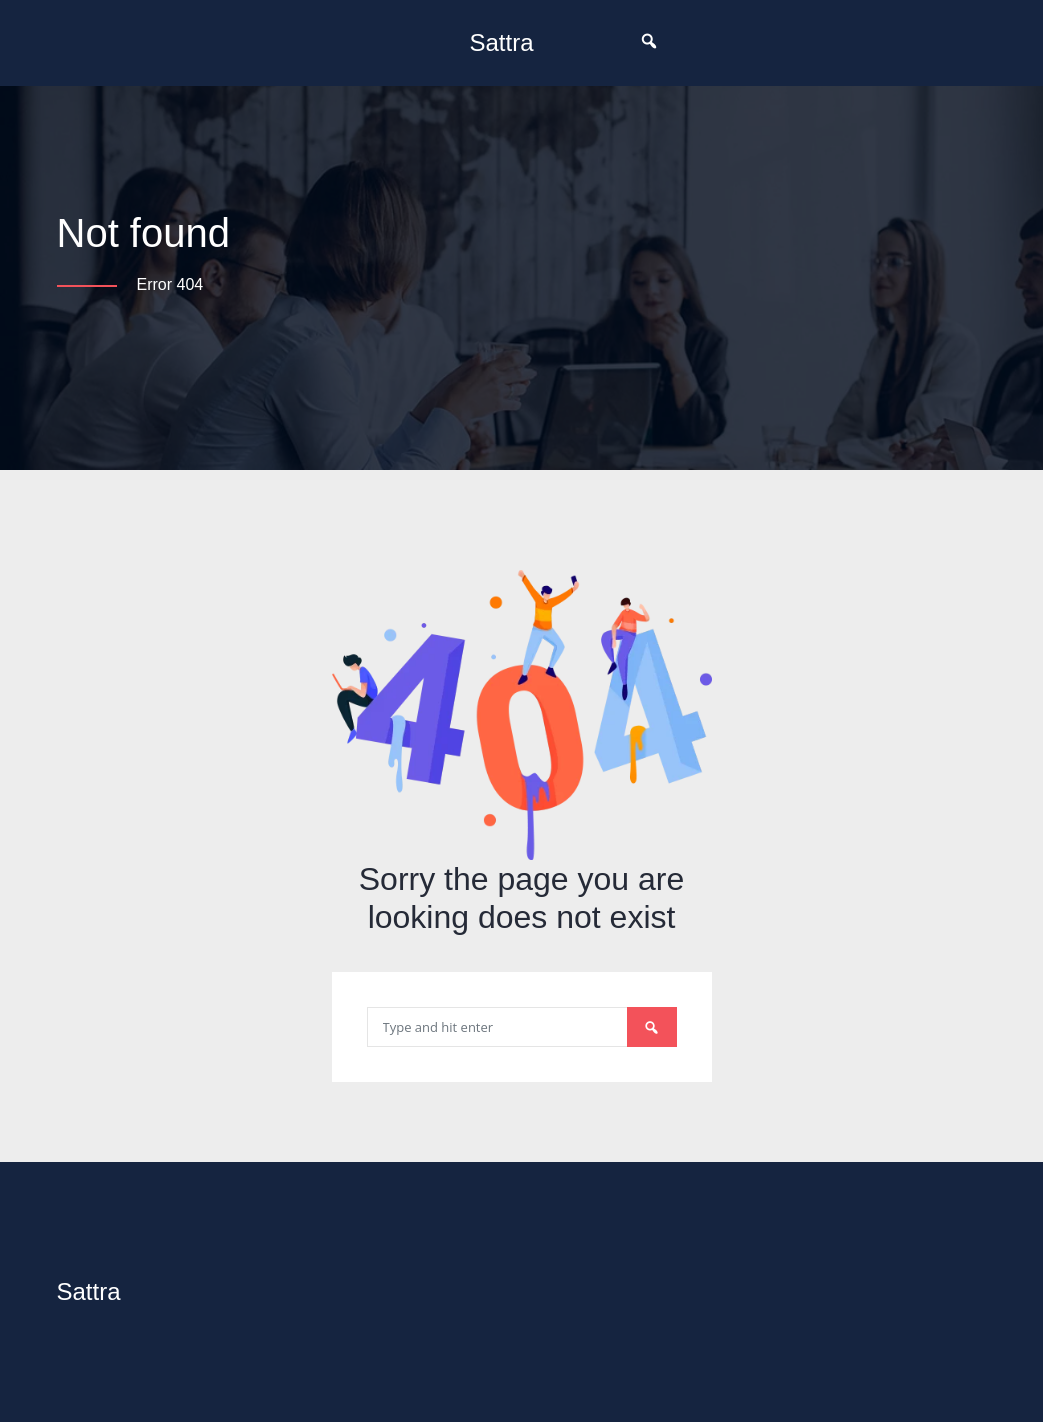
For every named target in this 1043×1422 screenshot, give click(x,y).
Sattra (501, 42)
